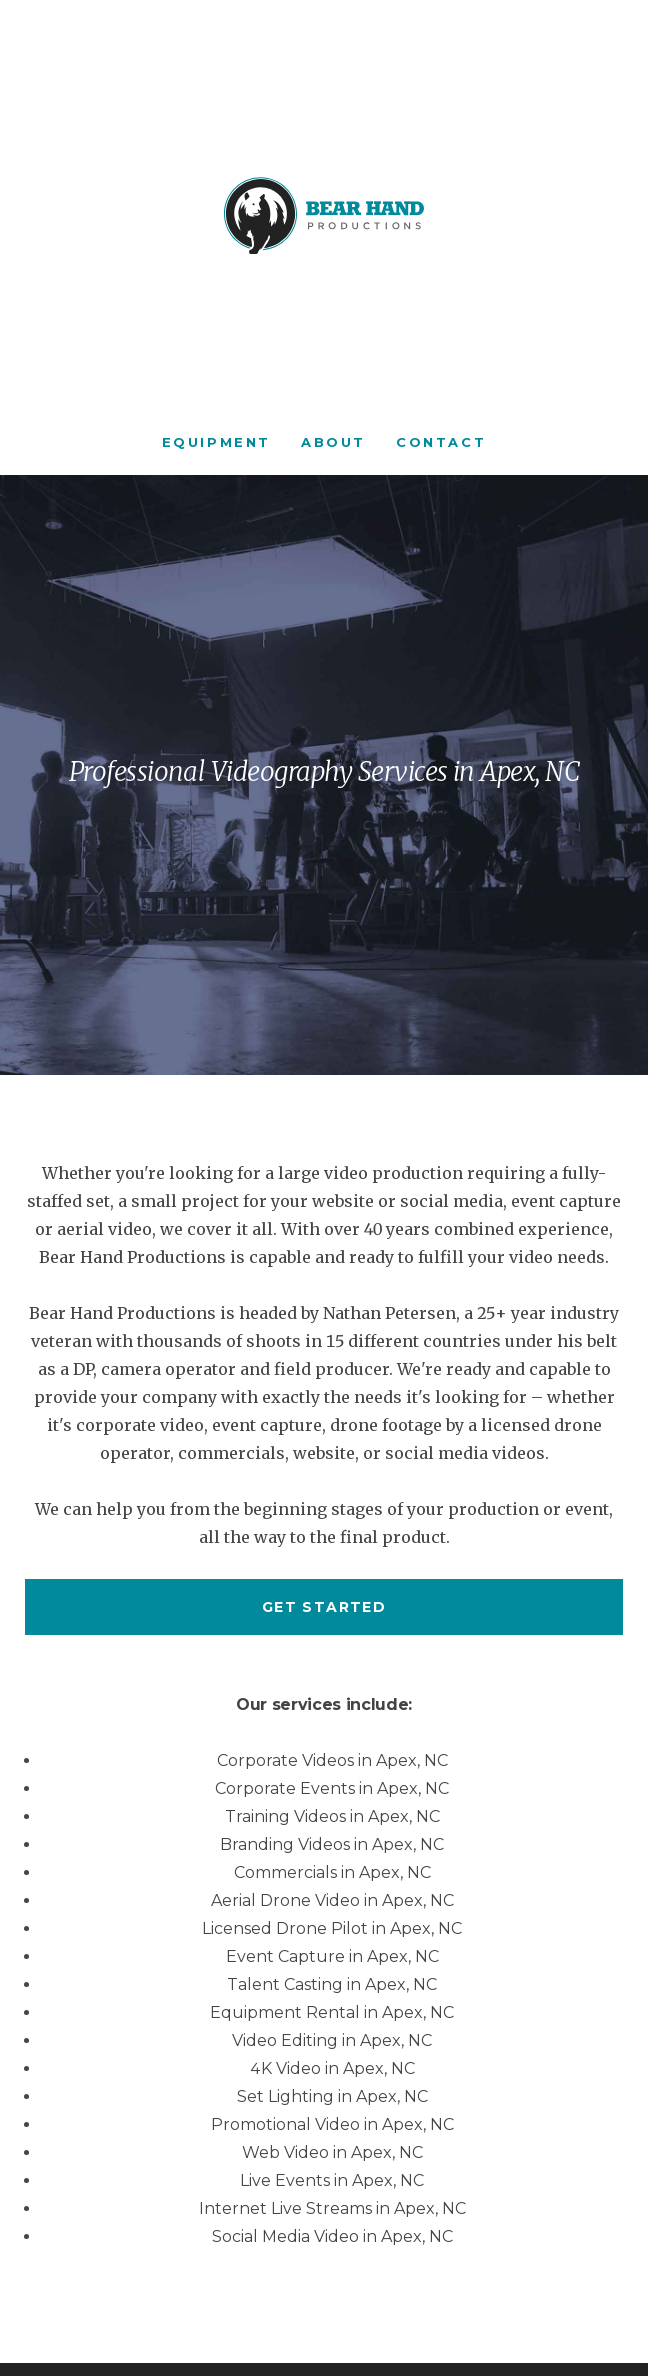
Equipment (216, 442)
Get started (324, 1607)
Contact (441, 442)
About (333, 442)
